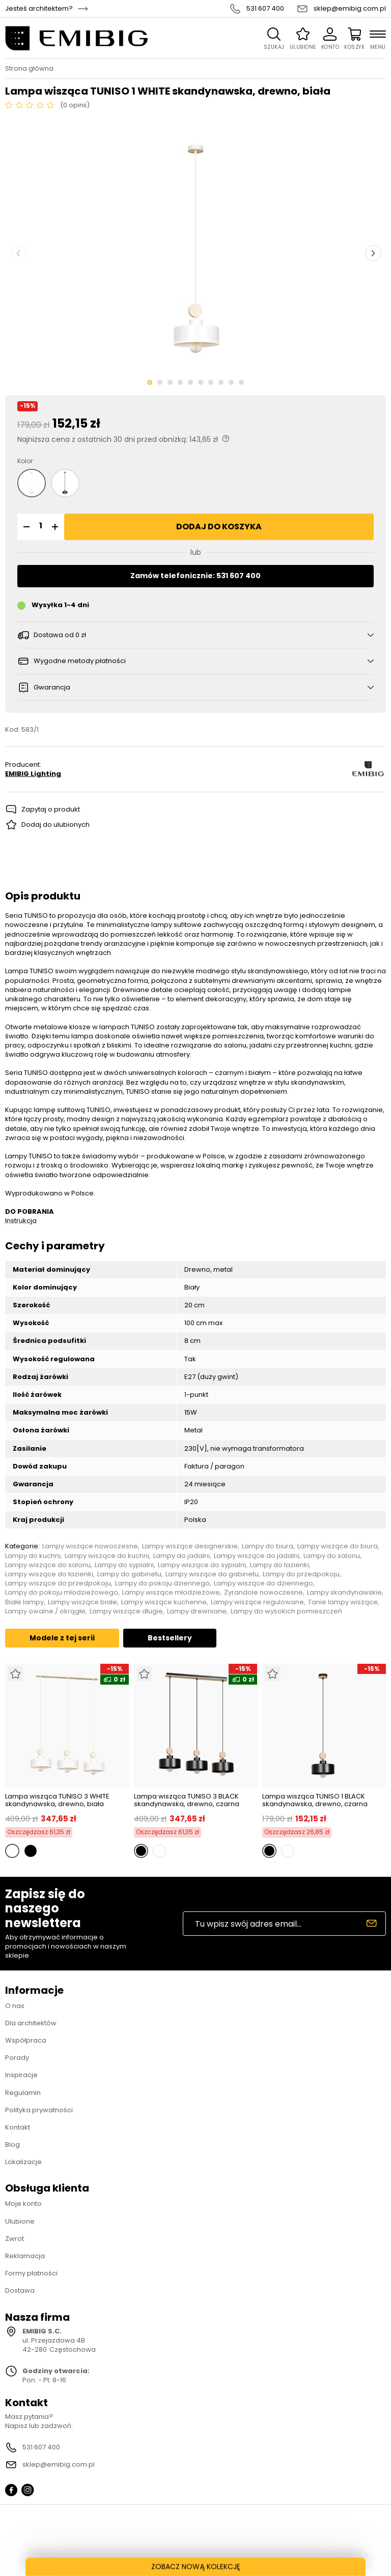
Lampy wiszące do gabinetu (212, 1574)
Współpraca (25, 2040)
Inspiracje (21, 2075)
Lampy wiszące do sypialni (202, 1565)
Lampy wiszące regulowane (257, 1602)
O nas (14, 2006)
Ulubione (20, 2221)
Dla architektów (31, 2023)
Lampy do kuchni (33, 1556)
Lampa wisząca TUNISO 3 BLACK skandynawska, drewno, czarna (186, 1800)
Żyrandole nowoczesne (263, 1592)
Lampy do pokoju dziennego (162, 1583)
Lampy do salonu (331, 1556)
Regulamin (23, 2093)
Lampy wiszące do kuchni (107, 1556)
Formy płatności (31, 2273)
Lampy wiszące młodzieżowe (171, 1592)
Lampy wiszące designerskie (190, 1546)
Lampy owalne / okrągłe (45, 1611)
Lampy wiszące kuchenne (164, 1602)
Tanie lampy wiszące (343, 1602)
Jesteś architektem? (39, 8)
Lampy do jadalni (181, 1556)
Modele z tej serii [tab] (62, 1638)
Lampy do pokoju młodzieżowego (61, 1592)
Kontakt (17, 2127)
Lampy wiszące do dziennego (263, 1583)
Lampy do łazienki (279, 1565)
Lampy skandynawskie (344, 1592)
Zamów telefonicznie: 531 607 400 (195, 576)
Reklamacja (25, 2256)
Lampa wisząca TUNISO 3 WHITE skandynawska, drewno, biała (57, 1800)
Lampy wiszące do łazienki (49, 1574)
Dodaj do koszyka (219, 526)
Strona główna (29, 68)
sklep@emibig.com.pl (350, 8)
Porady (17, 2057)
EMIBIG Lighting (33, 773)
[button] (25, 527)
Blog (12, 2144)
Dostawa (20, 2290)
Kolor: (25, 461)
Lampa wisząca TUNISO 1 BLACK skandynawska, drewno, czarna (315, 1800)
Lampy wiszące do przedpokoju (58, 1583)
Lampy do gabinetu (129, 1574)
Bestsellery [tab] (170, 1638)
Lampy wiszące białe (82, 1602)
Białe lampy (24, 1602)
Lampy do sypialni (124, 1565)
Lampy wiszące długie (126, 1611)
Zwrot (14, 2238)
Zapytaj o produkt (50, 809)
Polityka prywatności (39, 2110)
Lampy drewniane (197, 1611)
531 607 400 (265, 8)
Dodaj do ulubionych (55, 824)
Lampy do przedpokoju (301, 1574)
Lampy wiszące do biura (337, 1546)
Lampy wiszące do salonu (48, 1565)
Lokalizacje (23, 2162)
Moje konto (23, 2203)
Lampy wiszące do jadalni (256, 1556)
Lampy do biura (267, 1546)
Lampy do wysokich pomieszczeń (286, 1611)
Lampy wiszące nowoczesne (90, 1546)
